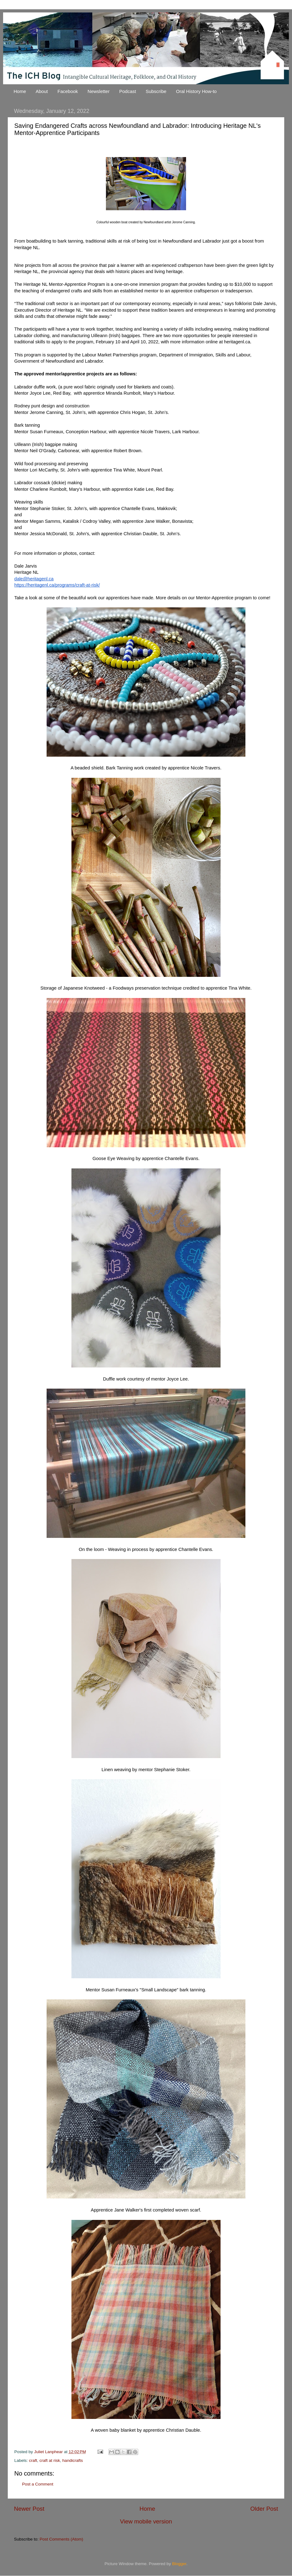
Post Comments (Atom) (61, 2539)
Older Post (264, 2508)
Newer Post (29, 2508)
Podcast (127, 91)
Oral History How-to (196, 91)
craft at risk (49, 2460)
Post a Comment (37, 2484)
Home (20, 91)
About (42, 91)
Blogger (179, 2563)
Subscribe (156, 91)
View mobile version (146, 2521)
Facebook (67, 91)
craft (33, 2460)
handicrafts (72, 2460)
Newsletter (99, 91)
